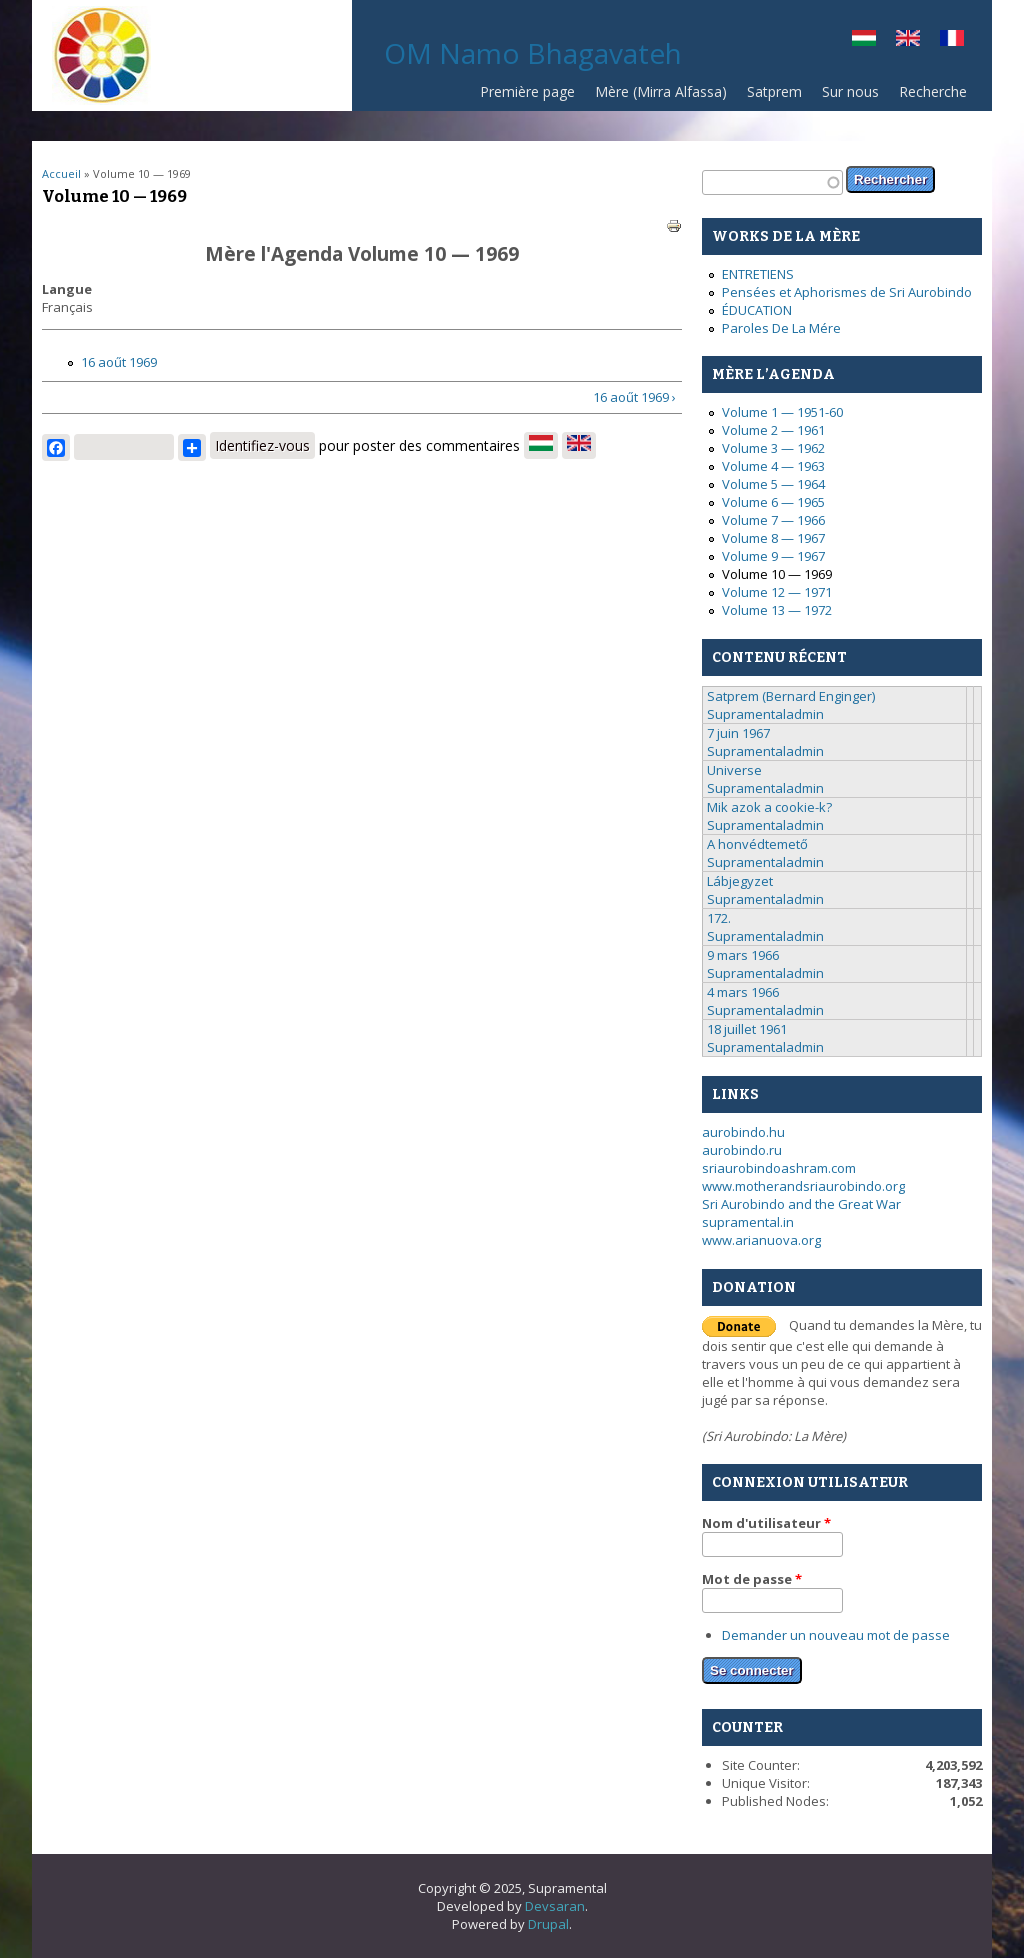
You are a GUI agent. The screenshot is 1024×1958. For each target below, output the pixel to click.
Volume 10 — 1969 (777, 574)
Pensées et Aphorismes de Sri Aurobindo (847, 292)
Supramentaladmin (765, 714)
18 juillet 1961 (747, 1029)
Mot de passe (752, 1579)
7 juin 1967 (738, 733)
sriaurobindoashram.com (779, 1168)
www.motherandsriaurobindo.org (803, 1186)
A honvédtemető (757, 844)
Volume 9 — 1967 (773, 556)
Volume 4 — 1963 (773, 466)
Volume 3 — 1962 (773, 448)
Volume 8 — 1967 (773, 538)
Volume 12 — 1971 (777, 592)
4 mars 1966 (743, 992)
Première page (527, 91)
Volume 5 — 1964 (773, 484)
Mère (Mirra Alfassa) (661, 91)
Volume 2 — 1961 (773, 430)
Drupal (548, 1924)
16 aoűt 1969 (119, 362)
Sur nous (850, 91)
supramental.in (748, 1222)
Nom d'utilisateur (766, 1523)
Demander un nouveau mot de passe (836, 1635)
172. (719, 918)
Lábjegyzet (740, 881)
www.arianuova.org (761, 1240)
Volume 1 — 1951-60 (782, 412)
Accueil (61, 173)
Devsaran (555, 1906)
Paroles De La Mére (781, 328)
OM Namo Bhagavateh (533, 53)
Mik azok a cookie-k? (769, 807)
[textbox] (772, 182)
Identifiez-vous (262, 445)
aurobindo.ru (742, 1150)
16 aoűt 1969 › (634, 397)
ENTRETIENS (758, 274)
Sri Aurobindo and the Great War (801, 1204)
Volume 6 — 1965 (773, 502)
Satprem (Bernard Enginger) (791, 696)
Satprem (774, 91)
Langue (67, 289)
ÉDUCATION (757, 310)
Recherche (933, 91)
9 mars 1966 (743, 955)
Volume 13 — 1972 (777, 610)
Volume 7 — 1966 (773, 520)
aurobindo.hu (743, 1132)
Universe (734, 770)
